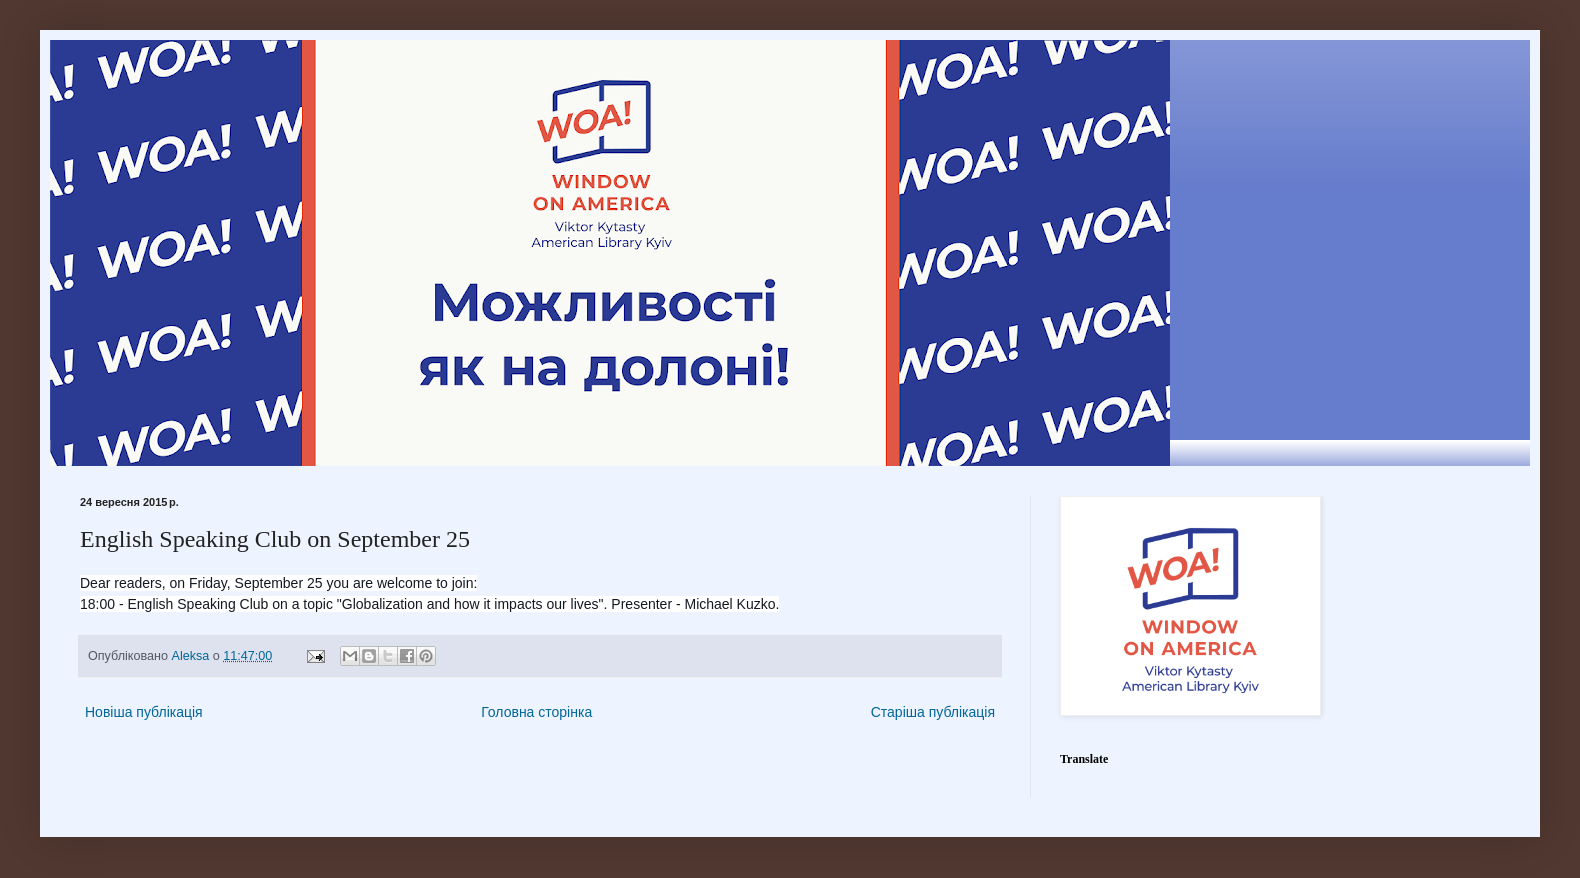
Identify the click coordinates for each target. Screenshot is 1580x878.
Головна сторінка (536, 712)
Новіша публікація (144, 712)
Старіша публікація (933, 712)
